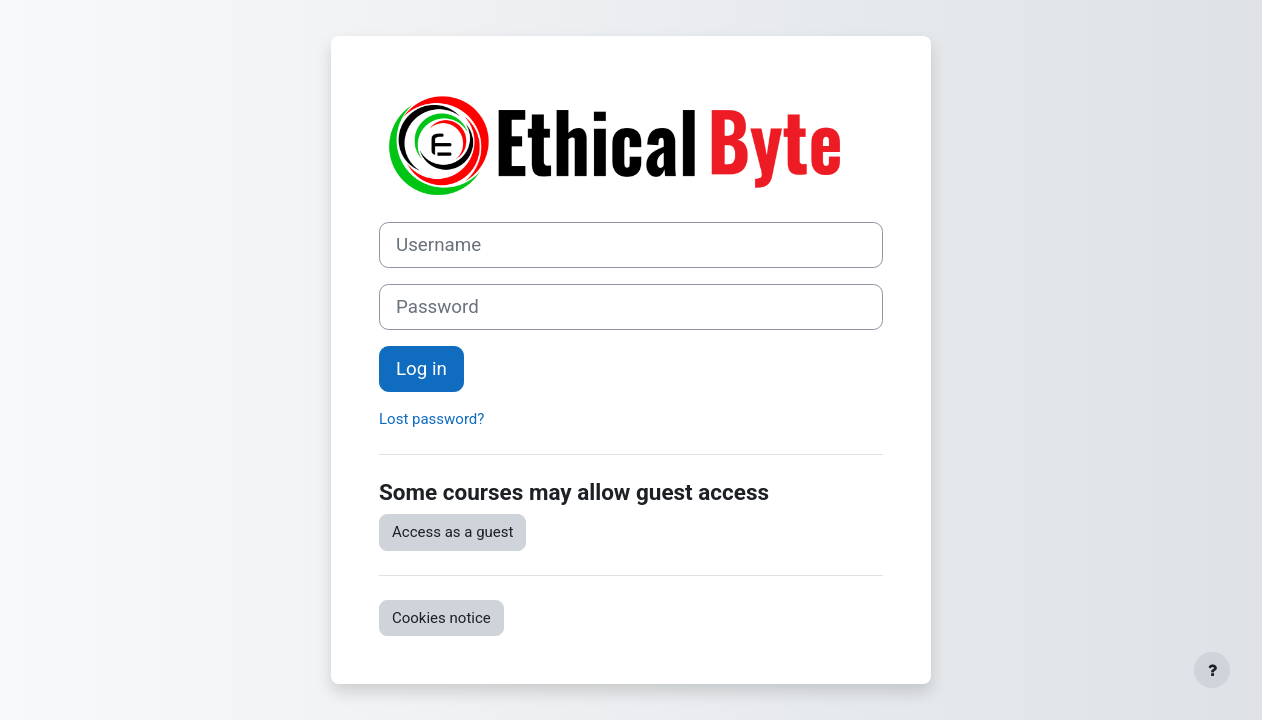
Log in (421, 369)
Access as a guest (452, 532)
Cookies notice (441, 618)
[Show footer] (1212, 670)
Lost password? (431, 419)
